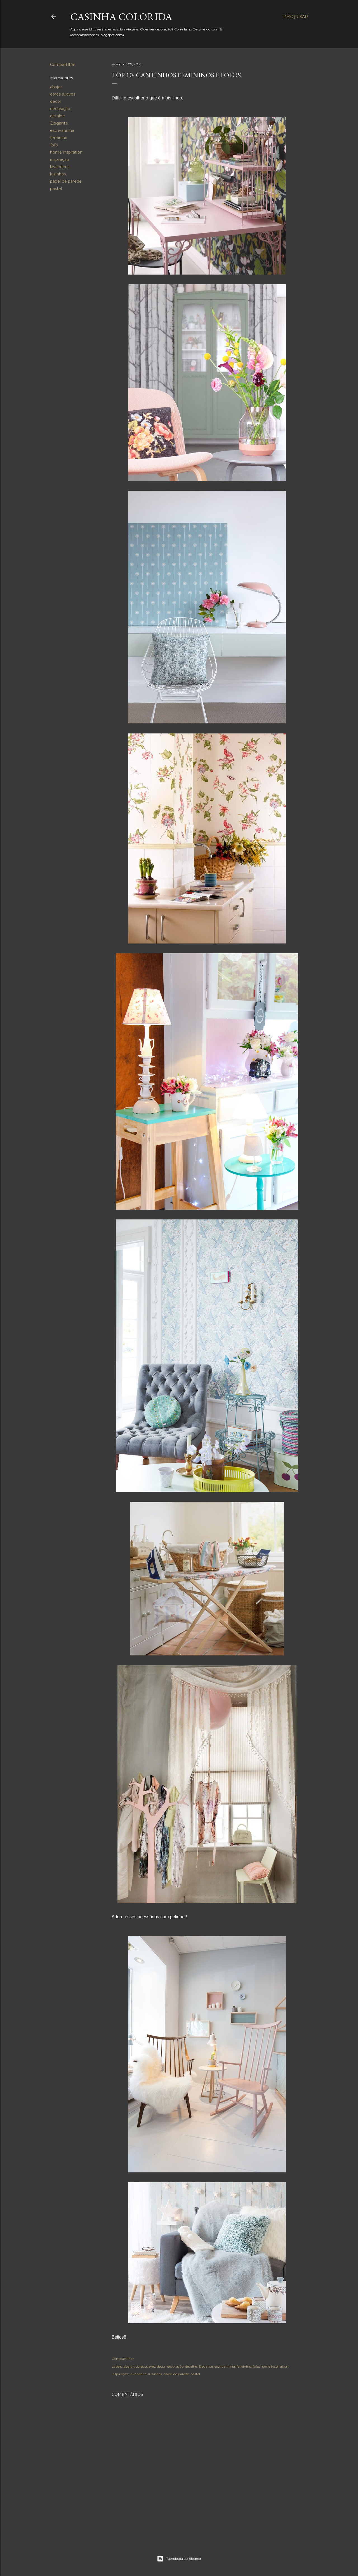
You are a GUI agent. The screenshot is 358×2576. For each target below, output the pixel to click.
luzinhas (58, 174)
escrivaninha (62, 130)
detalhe (57, 115)
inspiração (59, 159)
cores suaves (62, 94)
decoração (60, 108)
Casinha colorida (121, 16)
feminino (58, 137)
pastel (56, 188)
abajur (56, 86)
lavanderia (60, 166)
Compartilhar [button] (62, 64)
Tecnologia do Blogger (179, 2558)
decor (55, 101)
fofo (54, 144)
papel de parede (66, 181)
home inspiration (66, 152)
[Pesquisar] (295, 16)
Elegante (59, 123)
